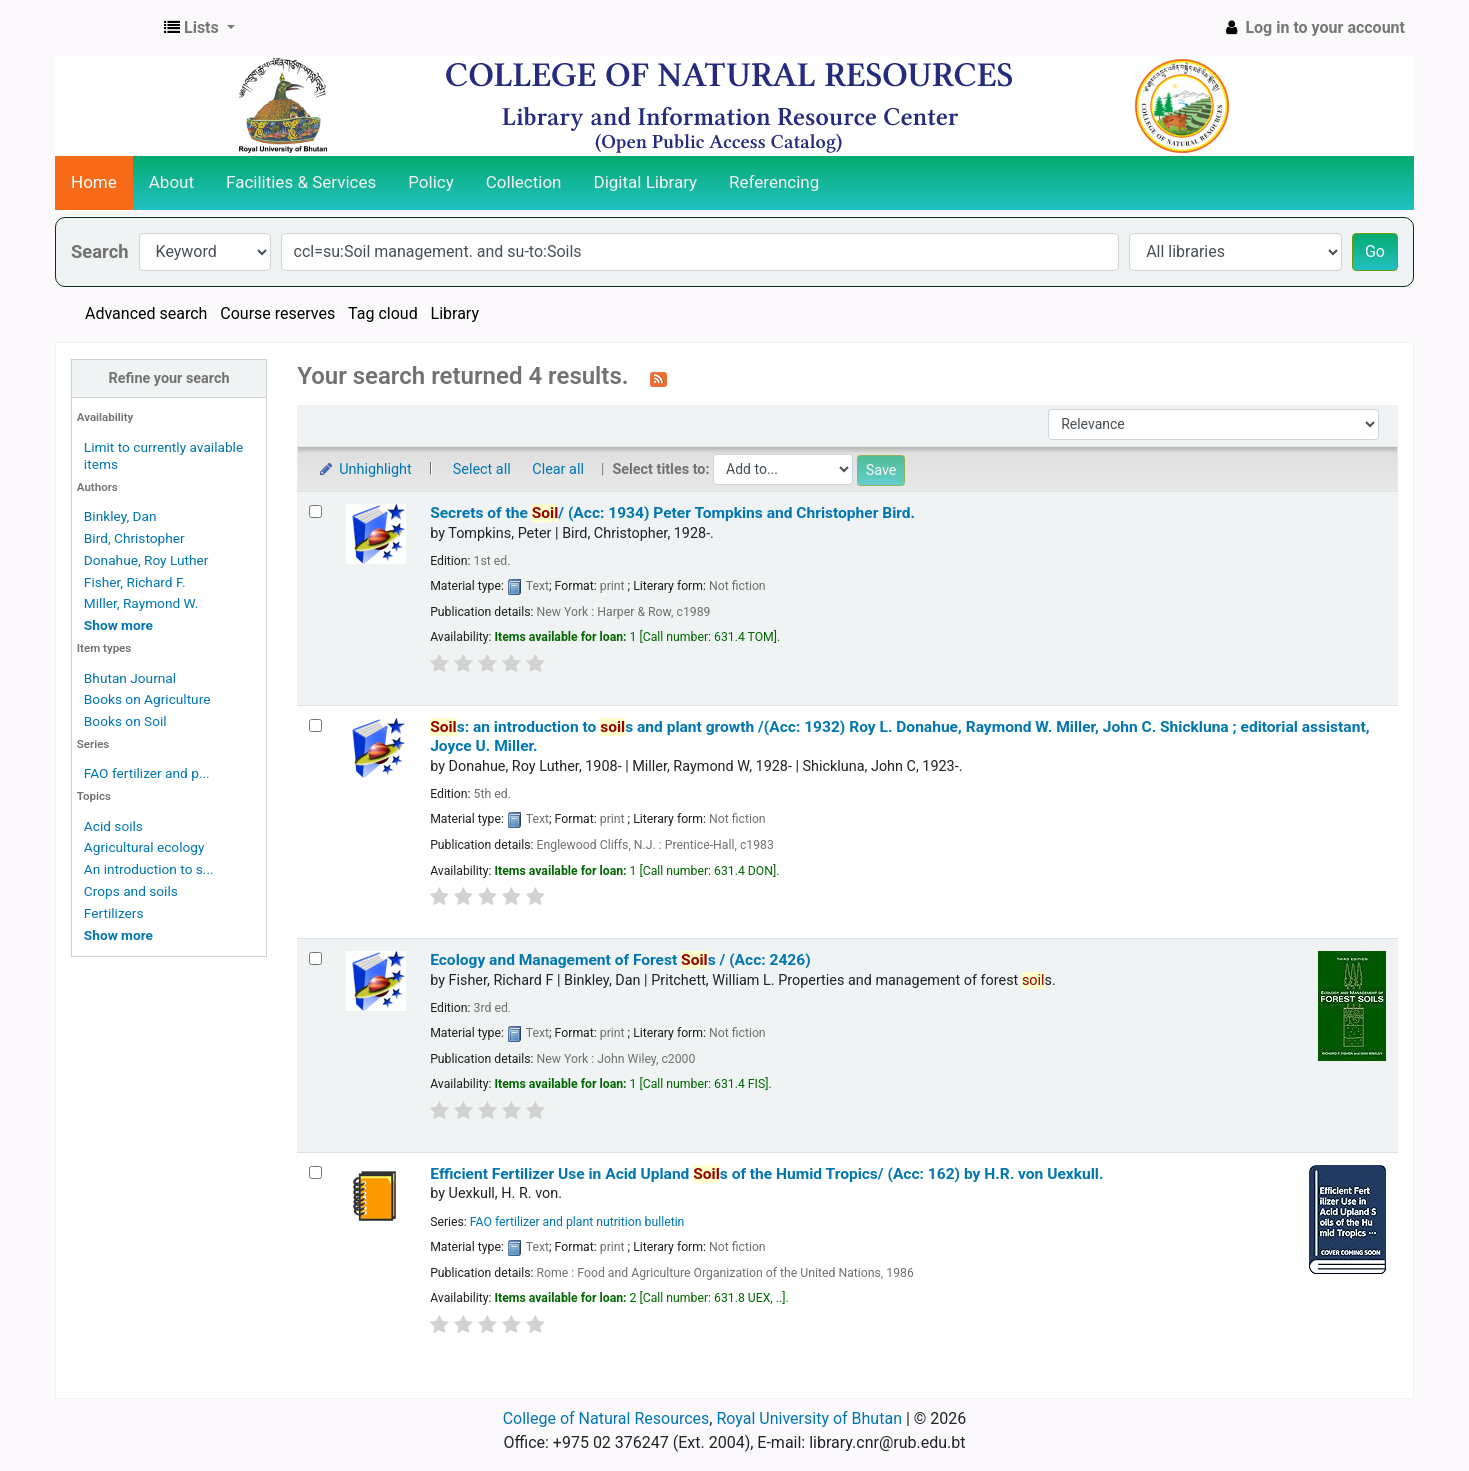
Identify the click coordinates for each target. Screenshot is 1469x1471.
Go (1375, 251)
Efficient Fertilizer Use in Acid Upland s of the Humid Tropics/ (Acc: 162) (766, 1174)
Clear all (558, 469)
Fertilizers (114, 913)
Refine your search (169, 378)
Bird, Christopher (134, 538)
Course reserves (277, 313)
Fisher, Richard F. (135, 582)
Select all (482, 469)
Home (94, 182)
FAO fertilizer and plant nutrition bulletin (577, 1222)
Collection (524, 182)
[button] (199, 28)
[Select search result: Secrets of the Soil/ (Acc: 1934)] (315, 511)
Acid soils (113, 826)
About (171, 182)
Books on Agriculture (147, 699)
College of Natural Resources (606, 1418)
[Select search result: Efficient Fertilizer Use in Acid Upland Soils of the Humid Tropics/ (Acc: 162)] (315, 1172)
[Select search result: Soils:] (315, 725)
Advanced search (146, 313)
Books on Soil (125, 721)
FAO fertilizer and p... (147, 773)
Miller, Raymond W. (141, 603)
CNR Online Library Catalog (106, 28)
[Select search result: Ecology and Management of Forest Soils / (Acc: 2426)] (315, 958)
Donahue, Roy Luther (146, 560)
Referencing (774, 182)
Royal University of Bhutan (809, 1418)
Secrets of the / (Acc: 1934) (672, 513)
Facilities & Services (301, 182)
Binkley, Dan (120, 516)
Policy (431, 182)
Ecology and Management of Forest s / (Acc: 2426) (620, 960)
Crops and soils (131, 891)
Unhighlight (364, 469)
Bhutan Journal (130, 678)
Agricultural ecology (144, 847)
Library (455, 313)
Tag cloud (383, 313)
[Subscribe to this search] (658, 378)
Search (100, 251)
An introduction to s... (149, 869)
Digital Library (646, 182)
